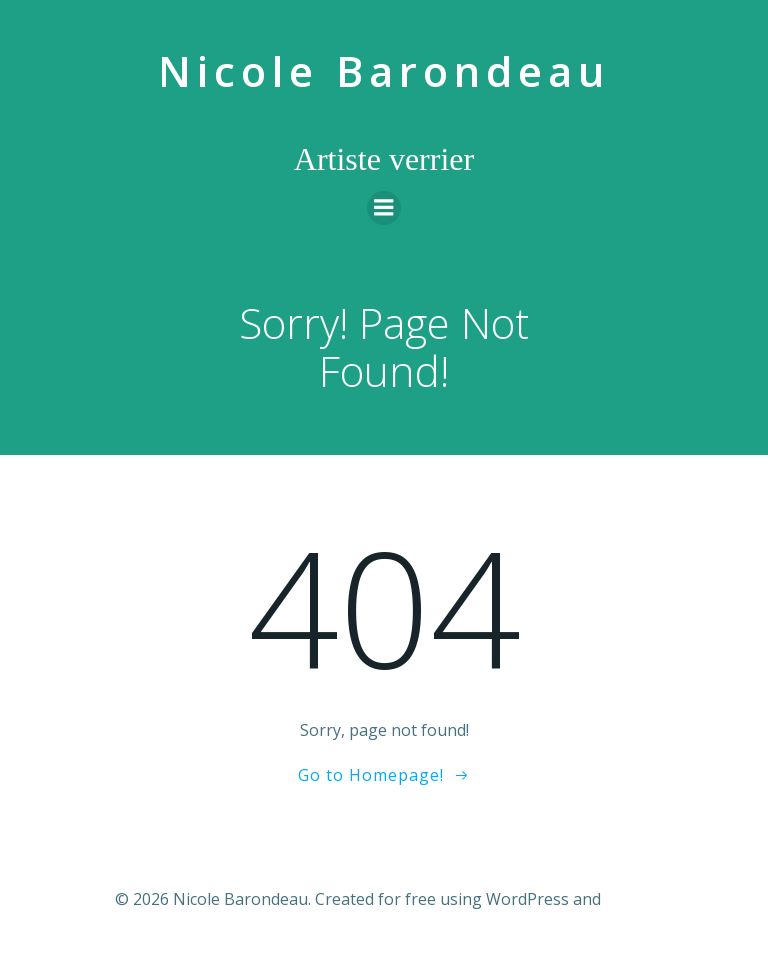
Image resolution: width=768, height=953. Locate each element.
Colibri (629, 899)
